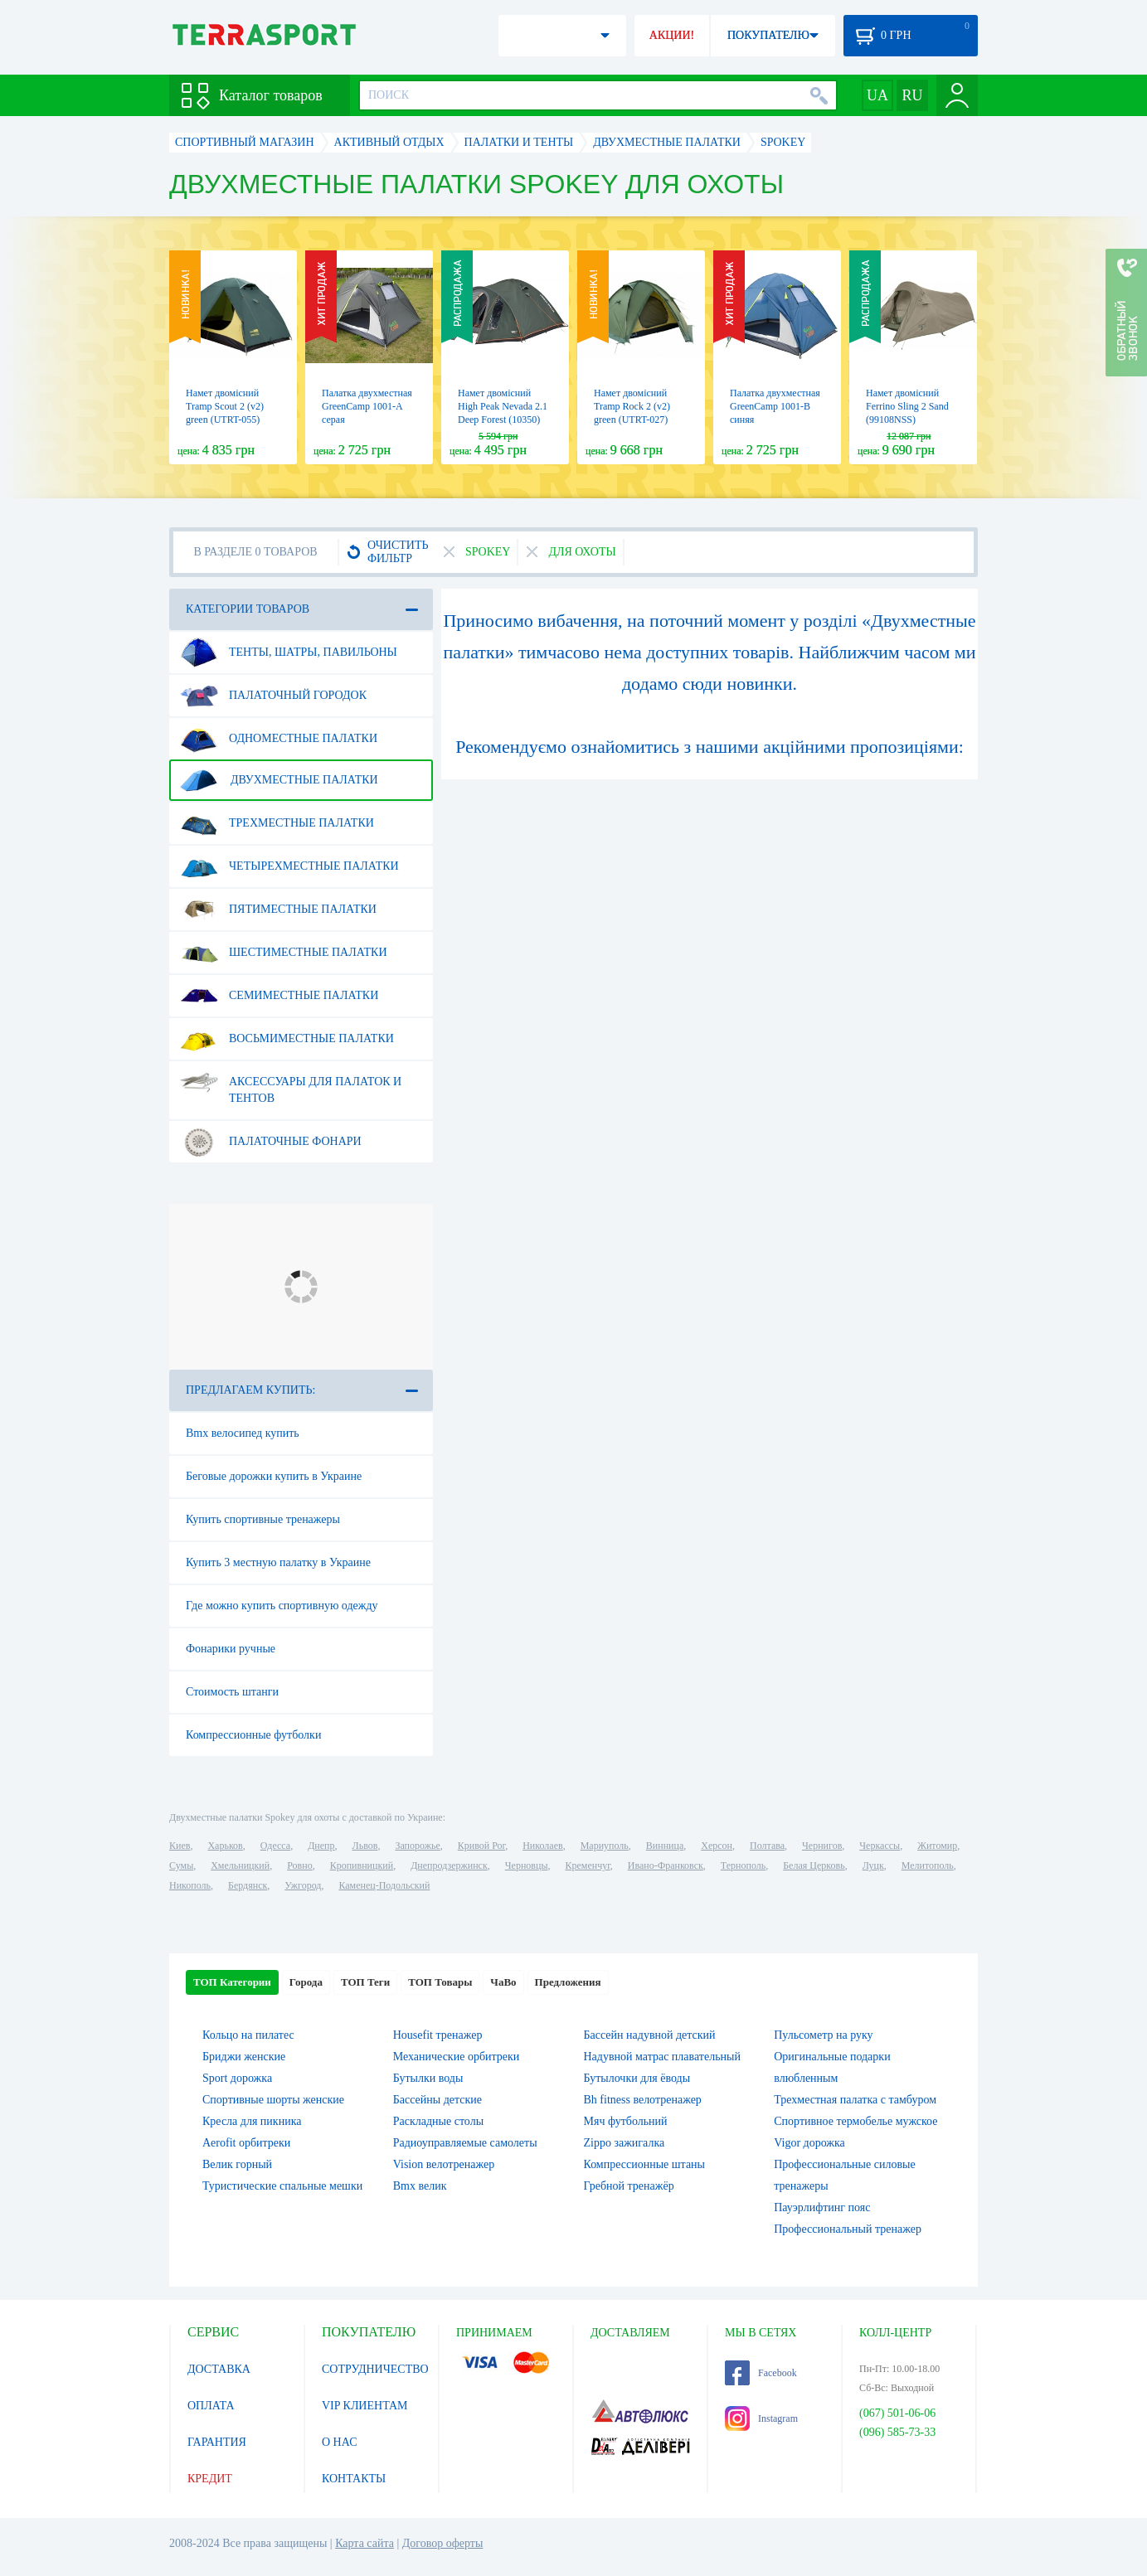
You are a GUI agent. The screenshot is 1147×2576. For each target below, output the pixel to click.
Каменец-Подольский (384, 1885)
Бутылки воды (428, 2078)
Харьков (224, 1845)
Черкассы (879, 1845)
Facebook (761, 2372)
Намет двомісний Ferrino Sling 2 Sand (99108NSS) (907, 406)
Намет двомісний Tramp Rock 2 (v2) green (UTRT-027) (632, 406)
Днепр (321, 1845)
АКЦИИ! (671, 35)
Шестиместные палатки (283, 953)
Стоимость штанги (232, 1692)
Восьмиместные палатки (287, 1039)
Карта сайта (364, 2543)
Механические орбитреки (456, 2056)
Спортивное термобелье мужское (855, 2121)
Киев (179, 1845)
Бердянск (247, 1885)
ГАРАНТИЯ (216, 2442)
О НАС (339, 2442)
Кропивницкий (361, 1865)
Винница (664, 1845)
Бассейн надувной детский (650, 2035)
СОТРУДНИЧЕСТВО (375, 2369)
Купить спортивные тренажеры (263, 1519)
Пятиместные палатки (278, 909)
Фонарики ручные (230, 1648)
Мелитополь (928, 1865)
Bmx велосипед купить (242, 1433)
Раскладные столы (438, 2121)
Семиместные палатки (279, 996)
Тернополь (743, 1865)
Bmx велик (420, 2186)
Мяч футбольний (626, 2121)
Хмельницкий (240, 1865)
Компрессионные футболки (253, 1735)
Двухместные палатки (279, 780)
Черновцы (526, 1865)
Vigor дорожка (809, 2143)
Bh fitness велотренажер (643, 2099)
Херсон (716, 1845)
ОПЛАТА (211, 2405)
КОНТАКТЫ (354, 2478)
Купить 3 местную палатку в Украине (278, 1562)
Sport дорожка (237, 2078)
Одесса (275, 1845)
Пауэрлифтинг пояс (822, 2207)
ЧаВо (503, 1982)
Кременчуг (587, 1865)
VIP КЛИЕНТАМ (365, 2405)
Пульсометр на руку (823, 2035)
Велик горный (237, 2164)
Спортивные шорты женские (273, 2099)
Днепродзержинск (449, 1865)
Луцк (873, 1865)
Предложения (568, 1982)
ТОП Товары (440, 1982)
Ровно (299, 1865)
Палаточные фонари (271, 1142)
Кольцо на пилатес (248, 2035)
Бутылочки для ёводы (637, 2078)
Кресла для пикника (251, 2121)
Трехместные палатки (277, 823)
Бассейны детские (437, 2099)
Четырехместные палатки (289, 866)
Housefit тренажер (438, 2035)
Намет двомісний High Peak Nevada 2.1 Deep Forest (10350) (502, 406)
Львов (365, 1845)
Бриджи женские (243, 2056)
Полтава (767, 1845)
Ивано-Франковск (665, 1865)
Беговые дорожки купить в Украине (274, 1476)
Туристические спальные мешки (282, 2186)
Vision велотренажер (443, 2164)
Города (306, 1982)
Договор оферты (443, 2543)
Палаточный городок (273, 696)
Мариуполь (605, 1845)
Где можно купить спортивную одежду (282, 1605)
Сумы (181, 1865)
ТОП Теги (365, 1982)
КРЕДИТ (209, 2478)
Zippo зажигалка (624, 2143)
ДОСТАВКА (218, 2369)
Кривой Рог (481, 1845)
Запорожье (417, 1845)
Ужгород (302, 1885)
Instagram (761, 2418)
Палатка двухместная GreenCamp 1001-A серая (367, 406)
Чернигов (822, 1845)
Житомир (937, 1845)
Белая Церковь (813, 1865)
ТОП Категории (232, 1982)
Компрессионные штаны (645, 2164)
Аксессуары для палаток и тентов (290, 1083)
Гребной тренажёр (629, 2186)
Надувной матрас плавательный (662, 2056)
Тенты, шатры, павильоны (288, 652)
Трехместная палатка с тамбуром (855, 2099)
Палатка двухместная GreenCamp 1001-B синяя (775, 406)
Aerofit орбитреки (246, 2143)
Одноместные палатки (278, 739)
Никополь (190, 1885)
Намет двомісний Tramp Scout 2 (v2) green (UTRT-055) (225, 406)
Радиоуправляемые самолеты (465, 2143)
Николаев (542, 1845)
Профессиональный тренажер (847, 2229)
